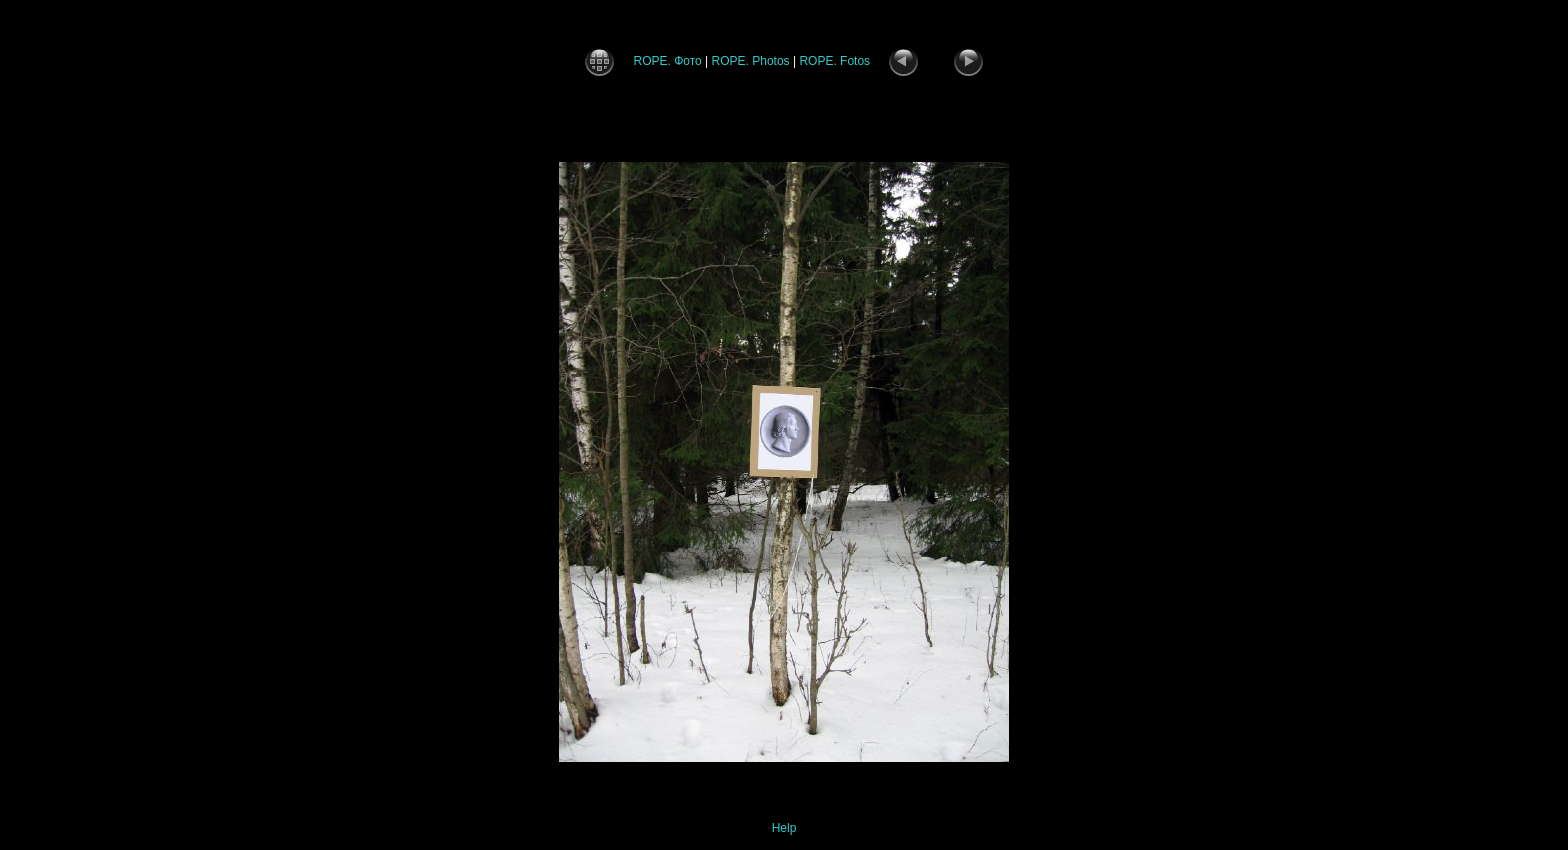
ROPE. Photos (751, 61)
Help (784, 828)
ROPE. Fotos (834, 61)
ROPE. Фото (667, 61)
